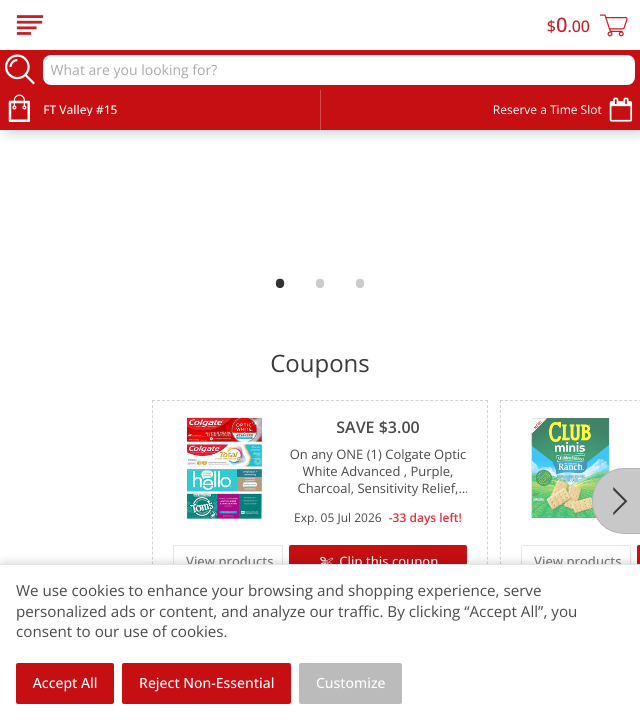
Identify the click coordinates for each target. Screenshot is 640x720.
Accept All (65, 683)
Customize (351, 683)
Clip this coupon (387, 561)
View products (230, 561)
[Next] (616, 501)
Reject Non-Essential (206, 683)
